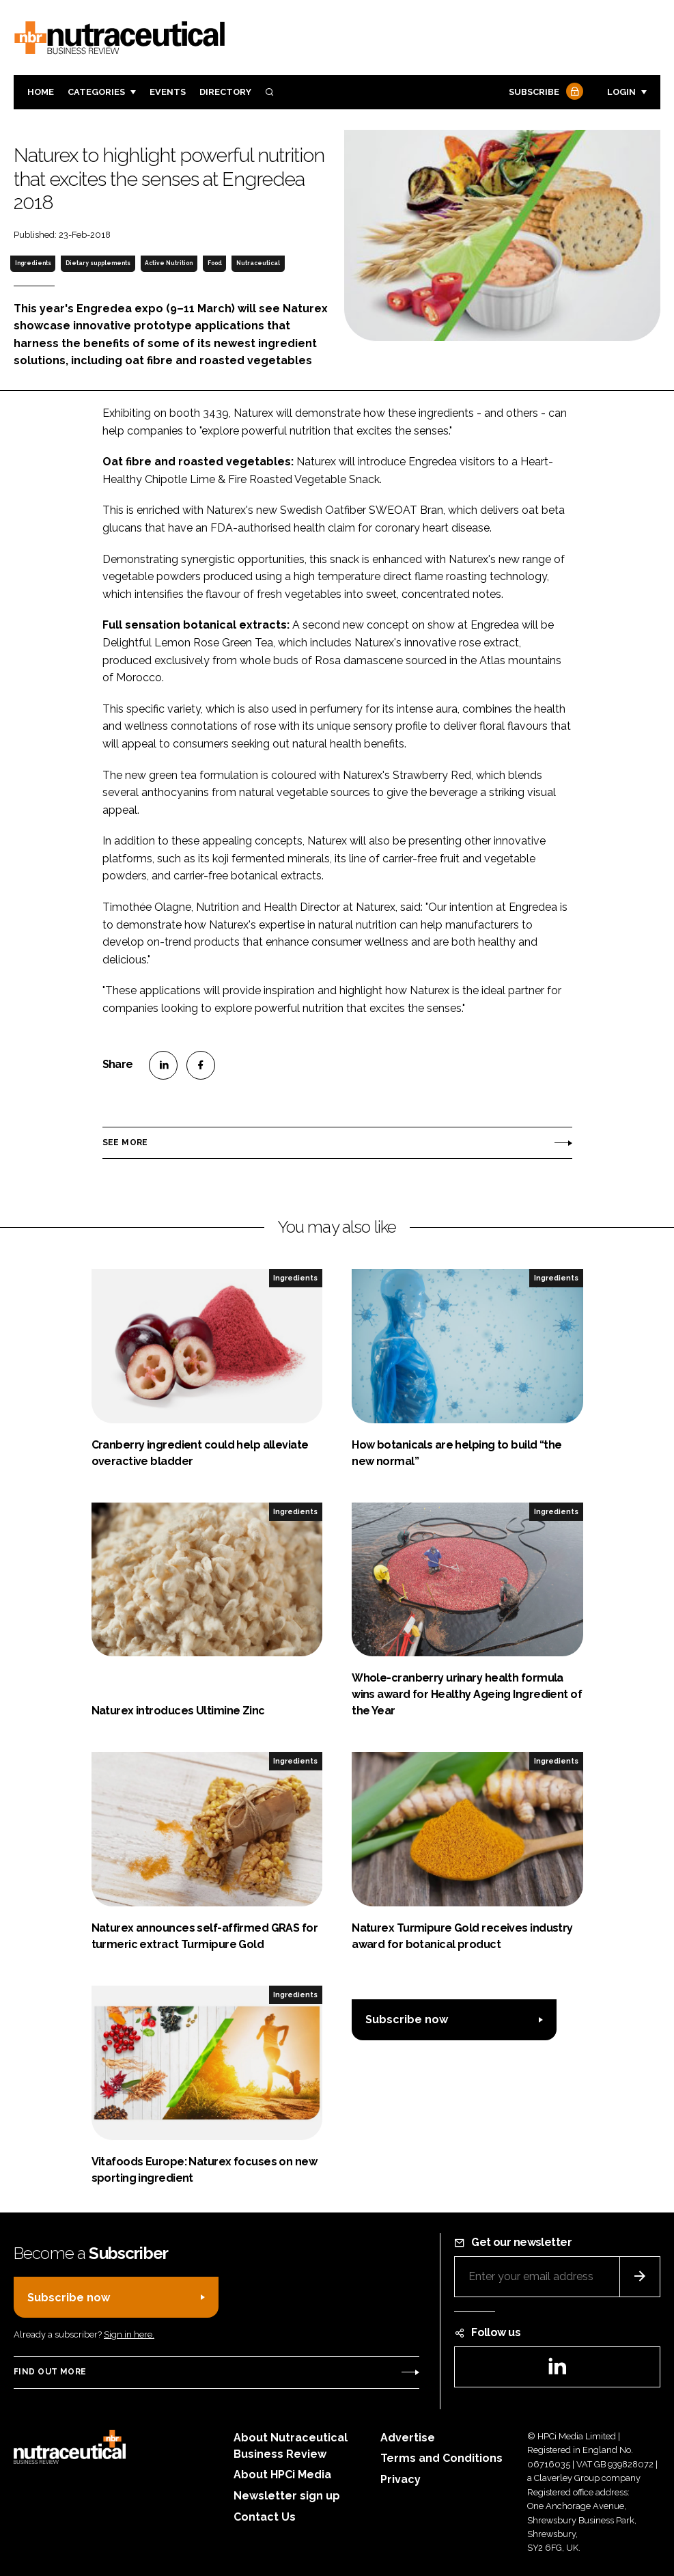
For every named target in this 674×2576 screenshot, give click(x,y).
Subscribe (544, 92)
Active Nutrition (169, 263)
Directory (225, 92)
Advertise (407, 2437)
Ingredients (33, 263)
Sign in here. (129, 2334)
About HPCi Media (282, 2474)
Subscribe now (406, 2019)
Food (215, 263)
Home (40, 92)
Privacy (400, 2479)
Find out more (50, 2371)
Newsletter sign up (287, 2495)
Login (621, 92)
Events (168, 92)
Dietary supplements (98, 263)
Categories (96, 92)
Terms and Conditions (441, 2458)
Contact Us (265, 2516)
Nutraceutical (258, 263)
